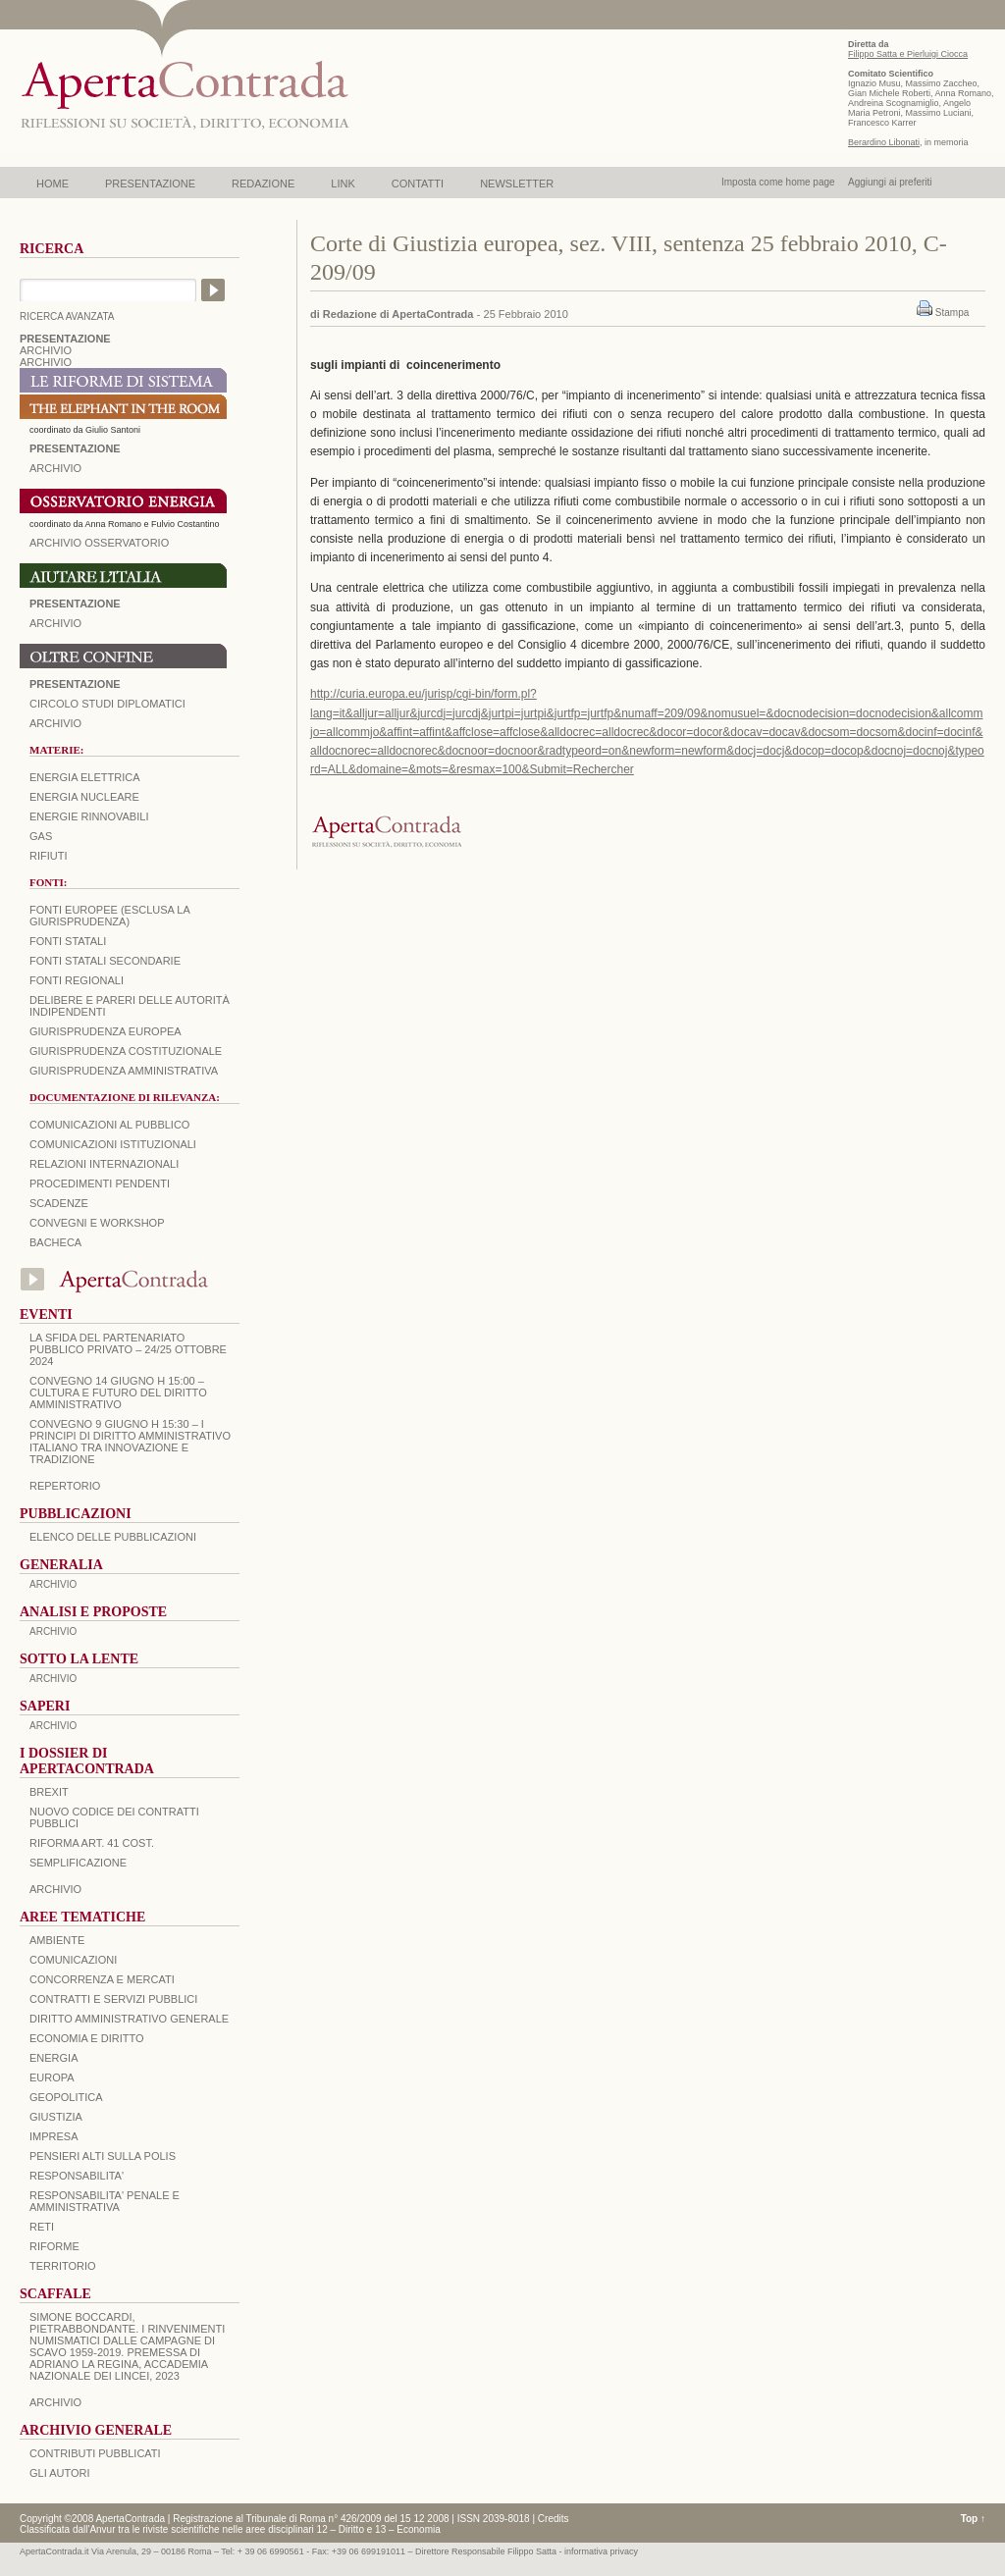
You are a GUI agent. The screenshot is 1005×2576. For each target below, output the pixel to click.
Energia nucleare (84, 797)
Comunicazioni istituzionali (112, 1144)
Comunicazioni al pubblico (109, 1124)
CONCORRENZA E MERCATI (102, 1979)
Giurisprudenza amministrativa (123, 1071)
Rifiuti (48, 856)
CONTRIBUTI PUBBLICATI (95, 2453)
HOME (52, 183)
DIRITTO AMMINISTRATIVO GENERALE (129, 2018)
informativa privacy (601, 2551)
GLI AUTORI (59, 2473)
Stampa (952, 312)
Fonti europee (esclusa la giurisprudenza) (109, 915)
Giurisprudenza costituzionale (125, 1051)
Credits (553, 2518)
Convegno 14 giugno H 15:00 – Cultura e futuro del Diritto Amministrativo (118, 1392)
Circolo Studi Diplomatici (107, 704)
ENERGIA (54, 2058)
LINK (342, 183)
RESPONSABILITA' (76, 2176)
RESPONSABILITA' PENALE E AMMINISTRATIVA (104, 2201)
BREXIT (49, 1792)
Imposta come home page (778, 182)
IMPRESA (54, 2136)
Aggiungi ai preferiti (890, 182)
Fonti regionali (76, 980)
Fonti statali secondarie (105, 961)
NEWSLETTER (517, 183)
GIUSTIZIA (55, 2117)
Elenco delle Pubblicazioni (112, 1537)
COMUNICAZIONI (73, 1960)
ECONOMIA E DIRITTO (86, 2038)
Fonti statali (67, 941)
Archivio (55, 623)
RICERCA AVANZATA (67, 316)
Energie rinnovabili (88, 816)
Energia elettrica (84, 777)
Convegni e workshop (97, 1223)
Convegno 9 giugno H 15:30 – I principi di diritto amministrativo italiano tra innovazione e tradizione (130, 1441)
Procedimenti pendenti (99, 1183)
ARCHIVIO (46, 350)
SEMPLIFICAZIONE (78, 1862)
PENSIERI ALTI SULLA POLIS (102, 2156)
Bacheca (55, 1242)
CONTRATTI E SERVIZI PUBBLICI (113, 1999)
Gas (40, 836)
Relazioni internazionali (104, 1164)
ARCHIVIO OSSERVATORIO (99, 543)
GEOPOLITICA (66, 2097)
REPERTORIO (64, 1486)
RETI (41, 2227)
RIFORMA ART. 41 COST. (91, 1843)
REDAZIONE (263, 183)
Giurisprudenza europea (105, 1031)
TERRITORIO (62, 2266)
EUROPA (52, 2077)
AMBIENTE (56, 1940)
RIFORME (54, 2246)
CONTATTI (418, 183)
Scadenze (58, 1203)
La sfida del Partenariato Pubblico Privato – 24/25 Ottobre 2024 (128, 1349)
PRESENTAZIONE (150, 183)
